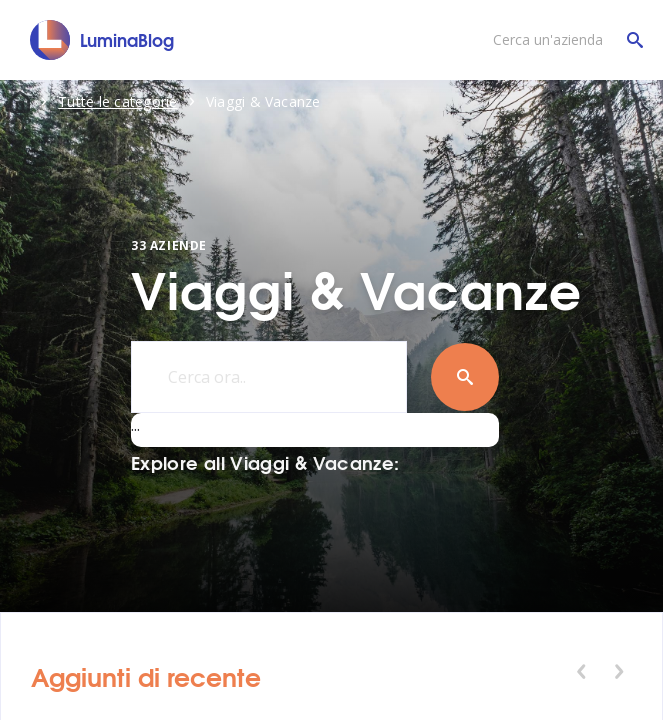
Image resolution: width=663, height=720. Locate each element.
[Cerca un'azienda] (563, 40)
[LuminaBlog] (102, 40)
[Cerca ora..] (269, 377)
